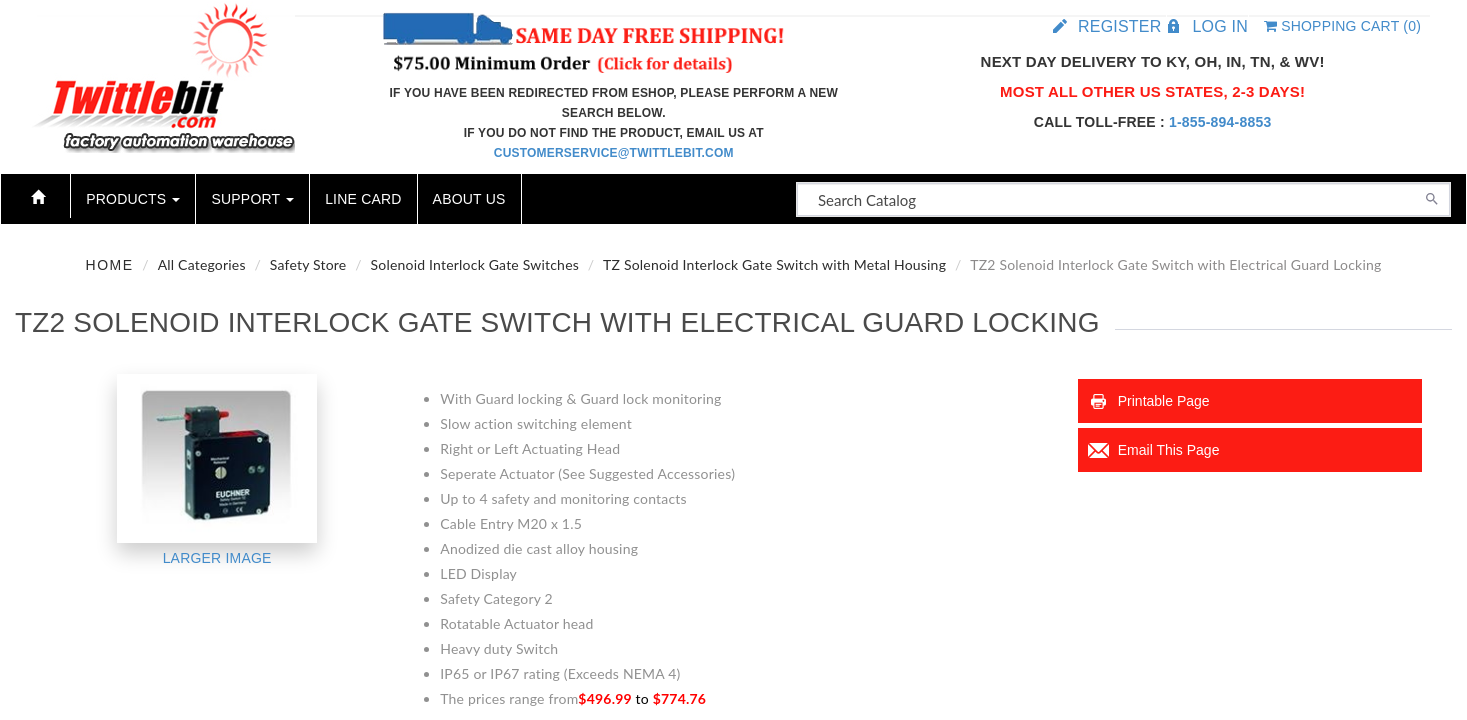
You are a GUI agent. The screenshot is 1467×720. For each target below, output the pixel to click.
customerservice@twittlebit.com (614, 153)
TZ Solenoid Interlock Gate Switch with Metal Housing (774, 264)
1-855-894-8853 (1220, 122)
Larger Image (217, 558)
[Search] (1432, 197)
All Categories (202, 264)
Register (1119, 26)
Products (133, 199)
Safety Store (308, 264)
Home (110, 265)
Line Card (363, 199)
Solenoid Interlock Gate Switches (475, 264)
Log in (1219, 26)
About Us (469, 199)
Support (252, 199)
